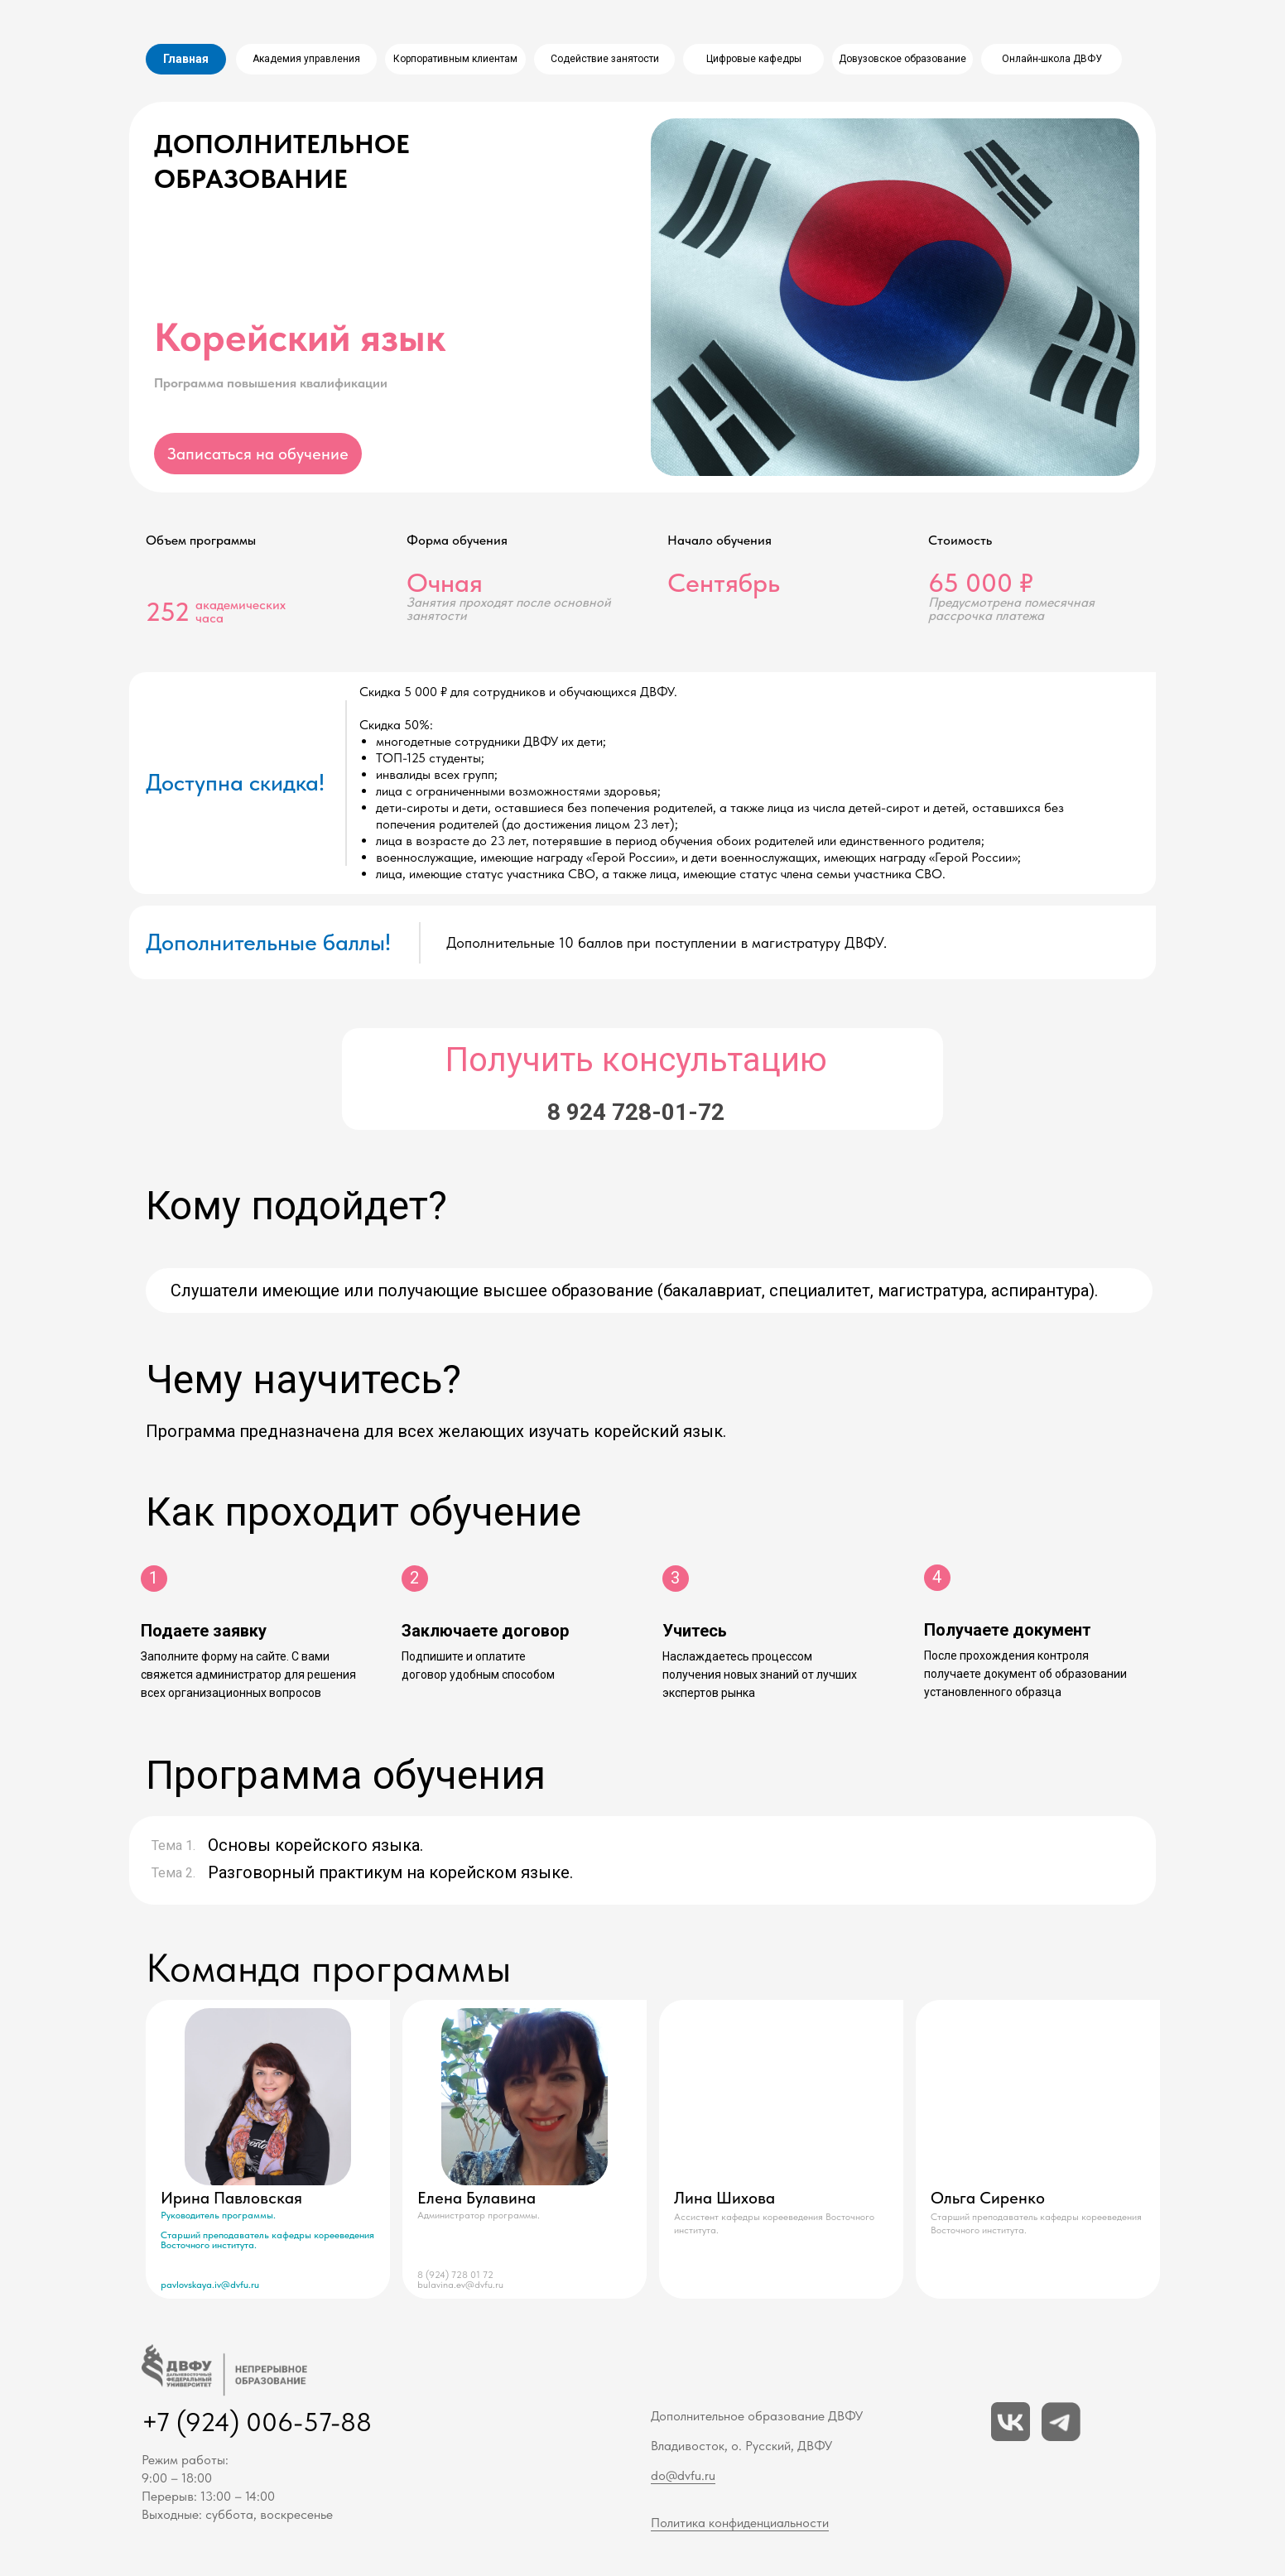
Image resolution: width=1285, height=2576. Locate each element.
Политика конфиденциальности (740, 2522)
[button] (258, 453)
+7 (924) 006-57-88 (257, 2422)
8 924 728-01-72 (635, 1112)
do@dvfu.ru (683, 2475)
